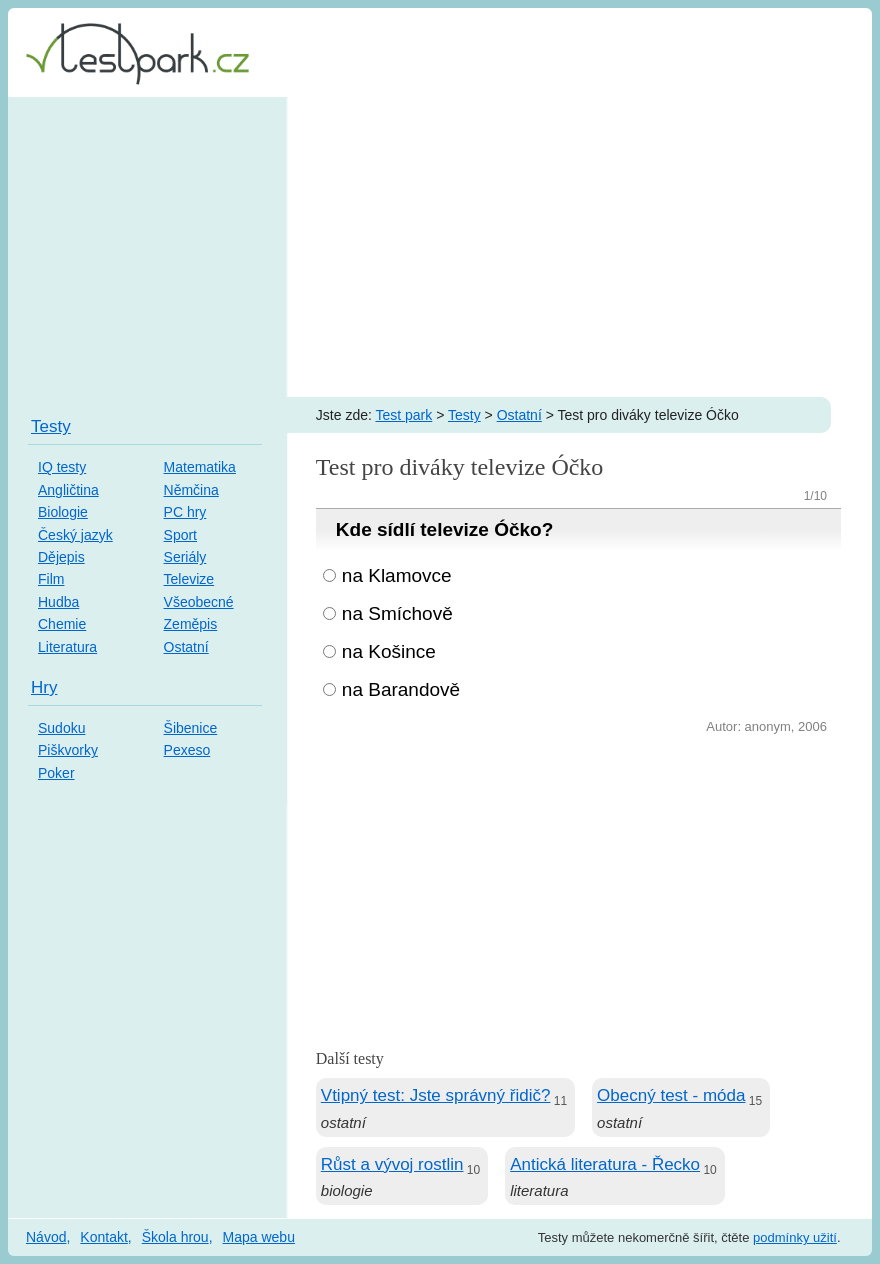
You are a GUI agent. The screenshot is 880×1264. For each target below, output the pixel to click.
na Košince (389, 651)
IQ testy (62, 467)
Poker (56, 773)
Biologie (63, 512)
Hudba (58, 602)
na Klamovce (397, 575)
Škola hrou (175, 1237)
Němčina (191, 490)
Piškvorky (68, 750)
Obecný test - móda (671, 1095)
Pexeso (187, 750)
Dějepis (61, 557)
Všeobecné (199, 602)
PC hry (185, 512)
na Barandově (401, 689)
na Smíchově (397, 613)
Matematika (200, 467)
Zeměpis (191, 624)
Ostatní (519, 415)
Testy (464, 415)
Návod (46, 1237)
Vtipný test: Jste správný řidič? (436, 1095)
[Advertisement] (440, 247)
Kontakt (103, 1237)
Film (51, 579)
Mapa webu (259, 1237)
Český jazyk (75, 535)
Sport (180, 535)
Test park (403, 415)
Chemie (62, 624)
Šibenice (191, 728)
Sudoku (61, 728)
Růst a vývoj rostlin (392, 1164)
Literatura (67, 647)
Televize (189, 579)
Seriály (185, 557)
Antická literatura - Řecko (605, 1164)
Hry (44, 687)
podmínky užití (795, 1237)
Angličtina (68, 490)
